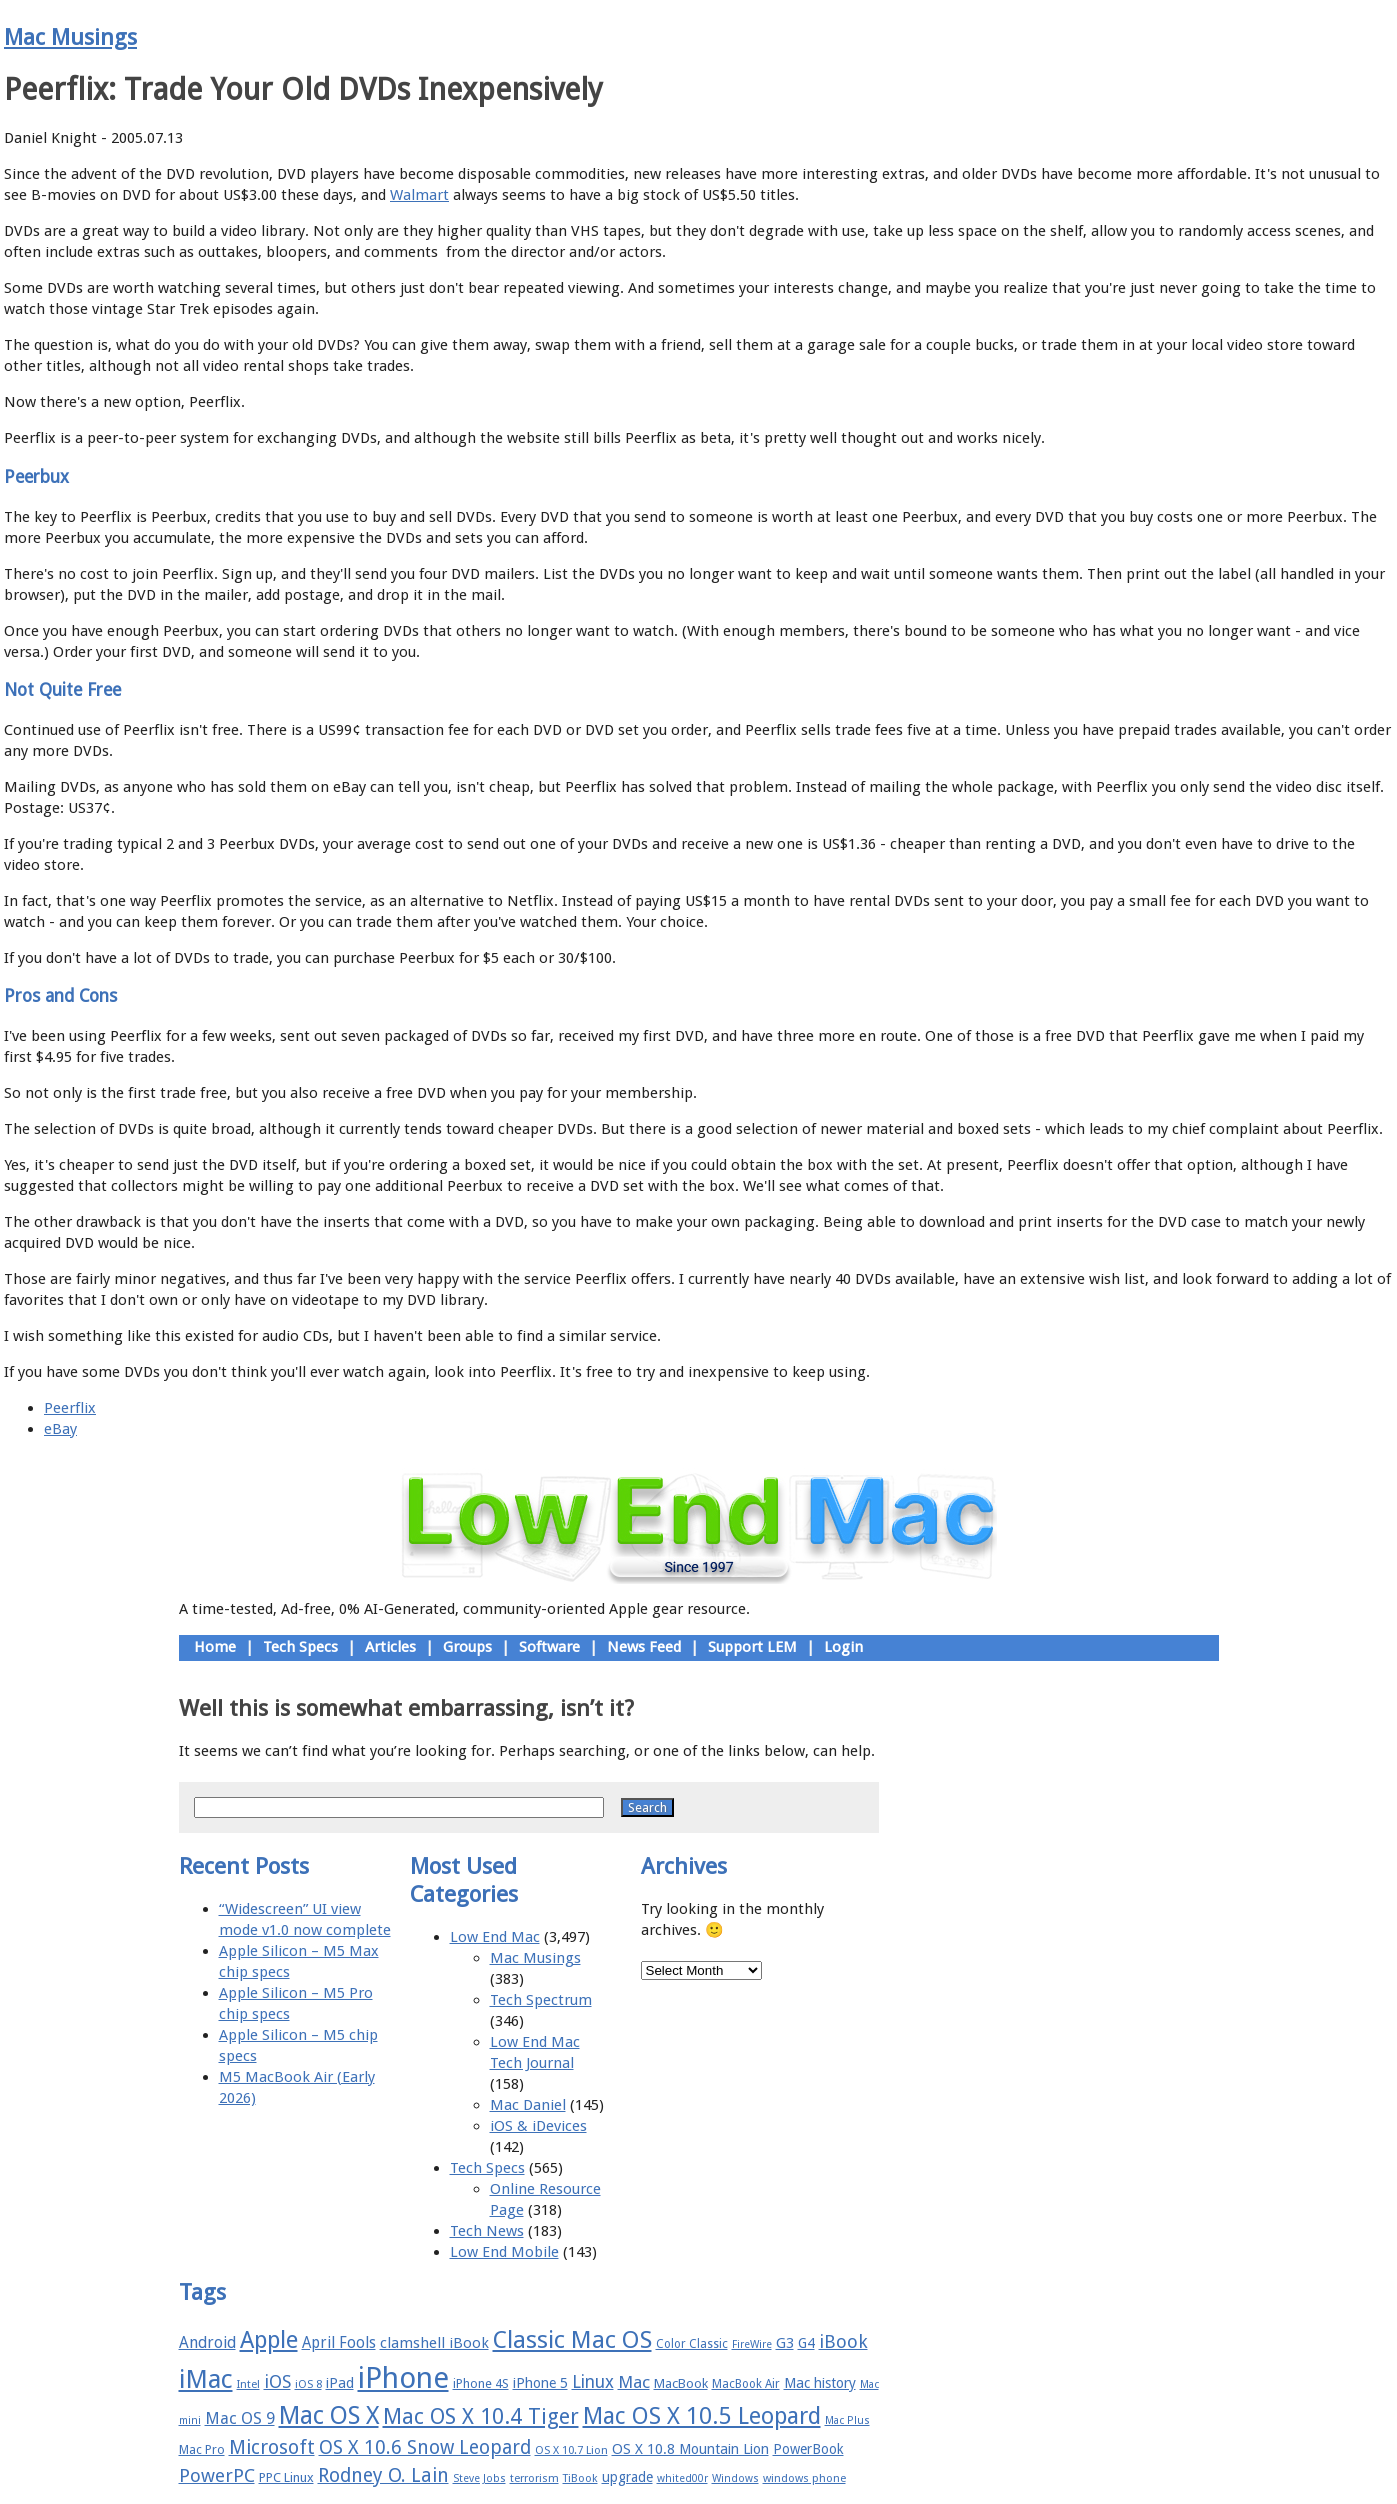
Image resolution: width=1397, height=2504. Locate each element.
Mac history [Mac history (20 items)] (820, 2383)
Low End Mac (495, 1937)
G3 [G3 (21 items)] (785, 2343)
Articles (390, 1647)
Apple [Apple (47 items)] (269, 2340)
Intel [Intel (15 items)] (248, 2384)
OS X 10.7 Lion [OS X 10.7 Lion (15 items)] (571, 2450)
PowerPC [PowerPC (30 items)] (217, 2475)
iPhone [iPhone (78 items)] (403, 2378)
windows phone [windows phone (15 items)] (804, 2478)
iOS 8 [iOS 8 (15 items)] (308, 2384)
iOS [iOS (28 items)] (277, 2381)
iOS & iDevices (538, 2126)
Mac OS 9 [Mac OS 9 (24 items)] (240, 2418)
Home (215, 1647)
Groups (467, 1647)
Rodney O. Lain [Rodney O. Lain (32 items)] (383, 2475)
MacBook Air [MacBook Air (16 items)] (746, 2384)
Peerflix (70, 1408)
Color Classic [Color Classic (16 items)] (692, 2344)
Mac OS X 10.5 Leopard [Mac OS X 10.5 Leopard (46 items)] (702, 2416)
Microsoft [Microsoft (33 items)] (272, 2447)
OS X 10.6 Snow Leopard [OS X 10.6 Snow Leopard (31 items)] (425, 2447)
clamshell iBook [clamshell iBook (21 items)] (434, 2343)
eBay (60, 1429)
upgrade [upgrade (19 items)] (627, 2477)
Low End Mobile (504, 2252)
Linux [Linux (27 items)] (593, 2382)
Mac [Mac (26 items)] (634, 2382)
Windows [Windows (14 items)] (735, 2478)
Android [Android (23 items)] (207, 2342)
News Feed (644, 1647)
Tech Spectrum (541, 2000)
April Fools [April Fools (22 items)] (339, 2343)
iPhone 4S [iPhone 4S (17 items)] (481, 2383)
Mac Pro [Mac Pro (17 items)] (202, 2449)
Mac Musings (70, 37)
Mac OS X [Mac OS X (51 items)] (329, 2415)
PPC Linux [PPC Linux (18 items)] (286, 2477)
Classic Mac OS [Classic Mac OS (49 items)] (572, 2340)
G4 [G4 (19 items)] (806, 2343)
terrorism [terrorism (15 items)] (534, 2478)
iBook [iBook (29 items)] (843, 2341)
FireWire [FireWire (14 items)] (752, 2344)
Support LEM (752, 1647)
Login (843, 1647)
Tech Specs (300, 1647)
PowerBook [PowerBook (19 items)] (808, 2449)
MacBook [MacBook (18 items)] (681, 2383)
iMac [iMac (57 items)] (206, 2379)
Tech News (487, 2231)
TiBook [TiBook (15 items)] (580, 2478)
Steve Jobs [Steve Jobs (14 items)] (479, 2478)
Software (549, 1647)
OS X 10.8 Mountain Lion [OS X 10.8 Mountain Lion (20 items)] (690, 2449)
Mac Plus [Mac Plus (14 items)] (847, 2420)
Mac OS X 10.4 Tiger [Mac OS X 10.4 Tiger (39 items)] (481, 2416)
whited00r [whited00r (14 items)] (682, 2478)
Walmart (419, 195)
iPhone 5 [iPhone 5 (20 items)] (540, 2383)
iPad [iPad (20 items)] (340, 2383)
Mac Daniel (528, 2105)
